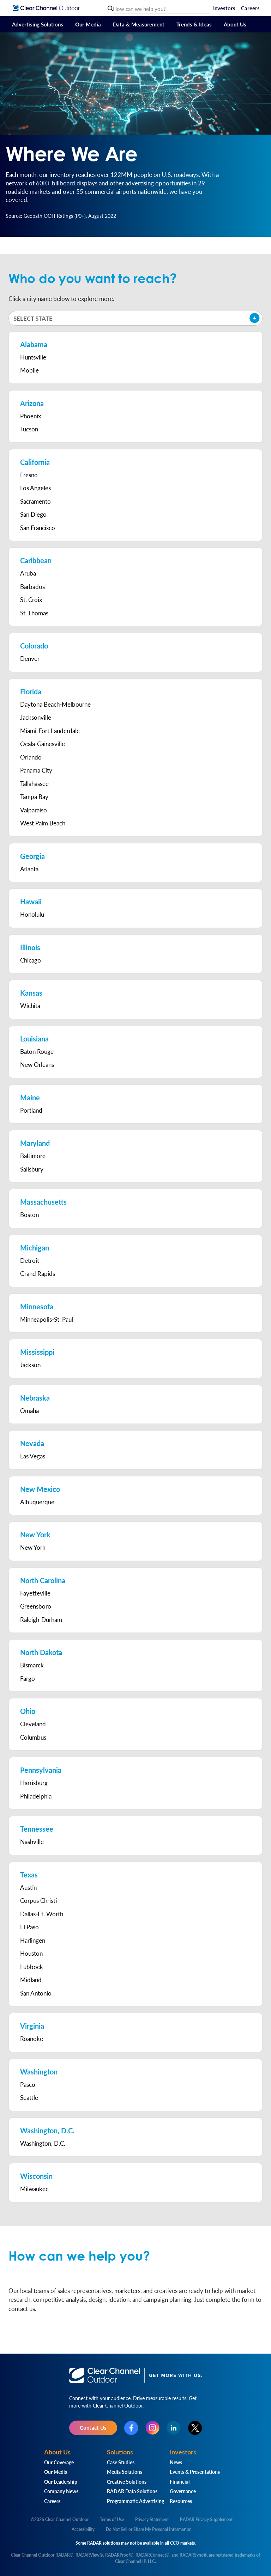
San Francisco (37, 527)
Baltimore (33, 1155)
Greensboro (35, 1606)
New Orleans (37, 1064)
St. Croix (31, 599)
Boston (29, 1214)
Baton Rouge (37, 1051)
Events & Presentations (195, 2471)
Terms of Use (112, 2519)
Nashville (32, 1841)
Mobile (29, 370)
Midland (31, 1979)
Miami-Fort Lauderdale (50, 730)
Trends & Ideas (194, 24)
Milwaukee (34, 2188)
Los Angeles (35, 488)
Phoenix (30, 416)
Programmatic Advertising (135, 2500)
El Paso (29, 1927)
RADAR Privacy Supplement (206, 2519)
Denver (30, 658)
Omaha (29, 1410)
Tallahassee (34, 783)
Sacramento (35, 501)
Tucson (29, 429)
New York (33, 1547)
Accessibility (83, 2529)
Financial (179, 2481)
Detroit (29, 1260)
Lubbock (31, 1966)
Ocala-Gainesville (42, 743)
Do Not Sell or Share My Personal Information (149, 2529)
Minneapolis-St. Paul (46, 1319)
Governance (183, 2491)
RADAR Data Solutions (132, 2491)
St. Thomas (34, 613)
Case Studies (120, 2462)
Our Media (88, 24)
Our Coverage (59, 2462)
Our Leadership (60, 2481)
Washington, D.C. (42, 2143)
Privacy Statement (152, 2519)
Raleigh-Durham (41, 1619)
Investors (224, 8)
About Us (235, 24)
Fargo (27, 1678)
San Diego (33, 514)
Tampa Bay (34, 796)
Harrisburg (34, 1782)
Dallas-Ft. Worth (41, 1914)
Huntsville (33, 357)
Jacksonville (35, 717)
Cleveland (33, 1724)
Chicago (30, 960)
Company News (61, 2491)
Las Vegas (32, 1456)
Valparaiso (33, 810)
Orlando (31, 757)
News (176, 2462)
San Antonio (36, 1993)
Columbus (33, 1737)
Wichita (30, 1005)
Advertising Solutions (37, 24)
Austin (28, 1887)
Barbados (32, 586)
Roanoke (31, 2038)
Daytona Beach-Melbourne (55, 704)
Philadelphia (36, 1796)
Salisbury (31, 1169)
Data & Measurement (138, 24)
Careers (250, 8)
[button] (135, 318)
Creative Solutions (126, 2481)
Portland (31, 1110)
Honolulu (32, 914)
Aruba (28, 573)
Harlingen (32, 1940)
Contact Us (93, 2427)
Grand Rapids (37, 1273)
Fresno (29, 475)
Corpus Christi (38, 1900)
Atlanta (29, 869)
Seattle (29, 2097)
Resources (181, 2500)
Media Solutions (124, 2471)
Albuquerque (37, 1502)
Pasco (27, 2084)
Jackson (30, 1364)
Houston (31, 1953)
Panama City (36, 770)
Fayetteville (35, 1593)
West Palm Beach (42, 823)
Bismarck (32, 1665)
